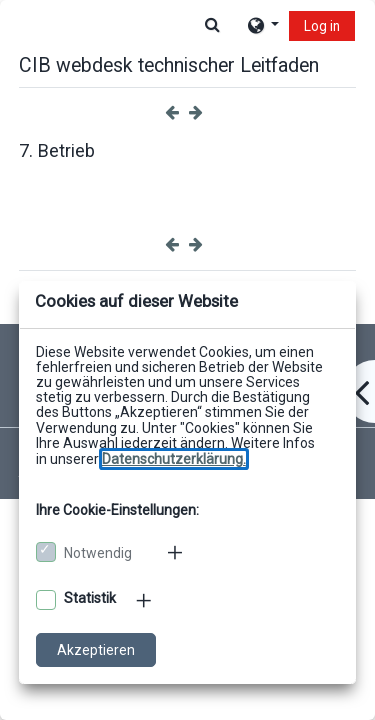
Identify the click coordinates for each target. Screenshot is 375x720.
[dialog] (187, 360)
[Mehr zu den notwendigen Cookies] (177, 552)
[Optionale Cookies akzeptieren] (46, 600)
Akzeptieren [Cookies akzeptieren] (96, 650)
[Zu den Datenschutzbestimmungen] (174, 459)
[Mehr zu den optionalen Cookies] (145, 600)
